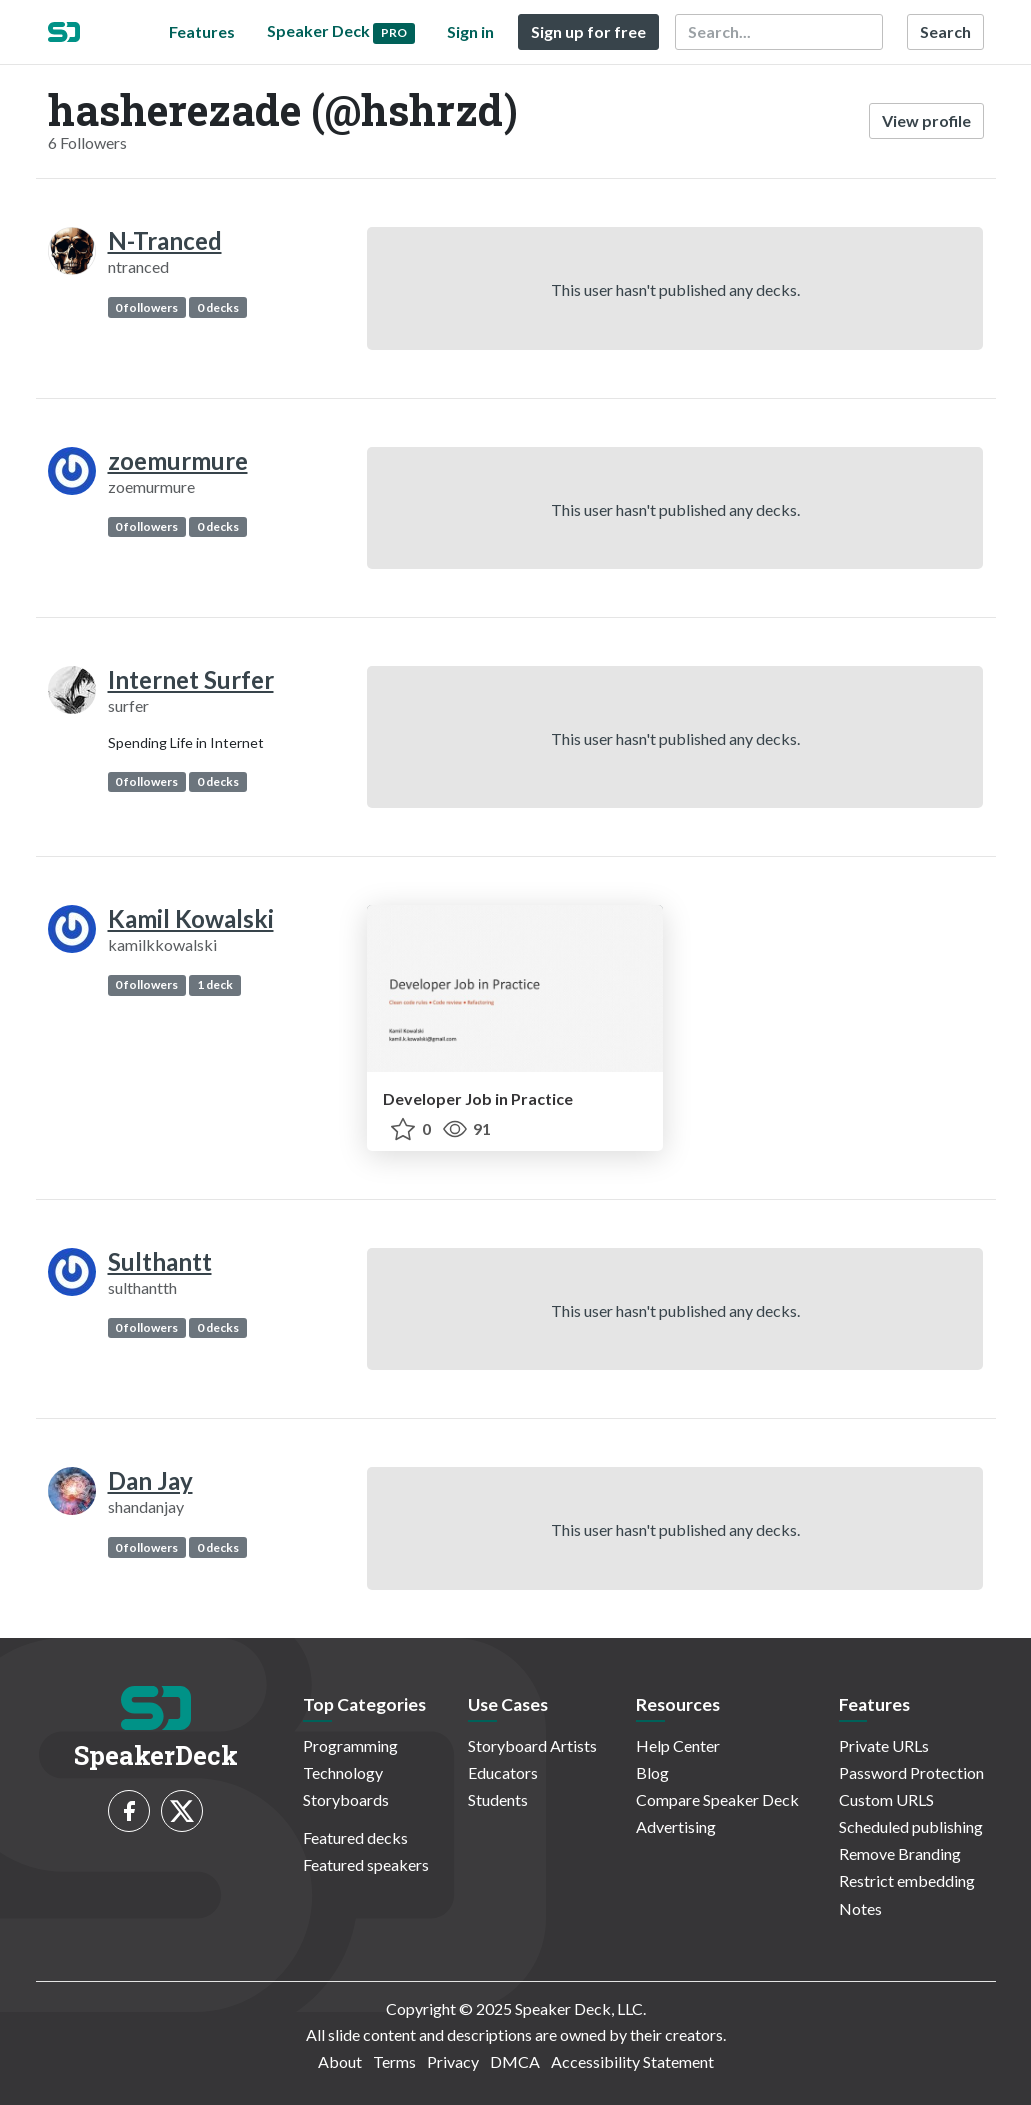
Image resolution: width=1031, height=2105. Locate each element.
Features (202, 31)
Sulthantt (160, 1261)
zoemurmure (178, 460)
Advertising (676, 1826)
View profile (926, 120)
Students (498, 1799)
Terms (394, 2061)
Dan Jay (150, 1480)
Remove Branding (900, 1853)
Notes (860, 1908)
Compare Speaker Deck (717, 1799)
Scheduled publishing (911, 1826)
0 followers (146, 307)
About (340, 2061)
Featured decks (355, 1837)
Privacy (453, 2061)
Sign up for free (588, 31)
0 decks (218, 307)
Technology (343, 1772)
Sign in (470, 31)
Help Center (678, 1745)
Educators (503, 1772)
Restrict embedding (907, 1880)
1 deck (215, 984)
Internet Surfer (191, 679)
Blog (652, 1772)
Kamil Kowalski (191, 918)
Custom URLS (886, 1799)
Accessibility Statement (632, 2061)
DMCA (515, 2061)
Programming (350, 1745)
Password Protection (911, 1772)
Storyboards (346, 1799)
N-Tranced (165, 240)
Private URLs (884, 1745)
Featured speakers (366, 1864)
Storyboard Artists (532, 1745)
